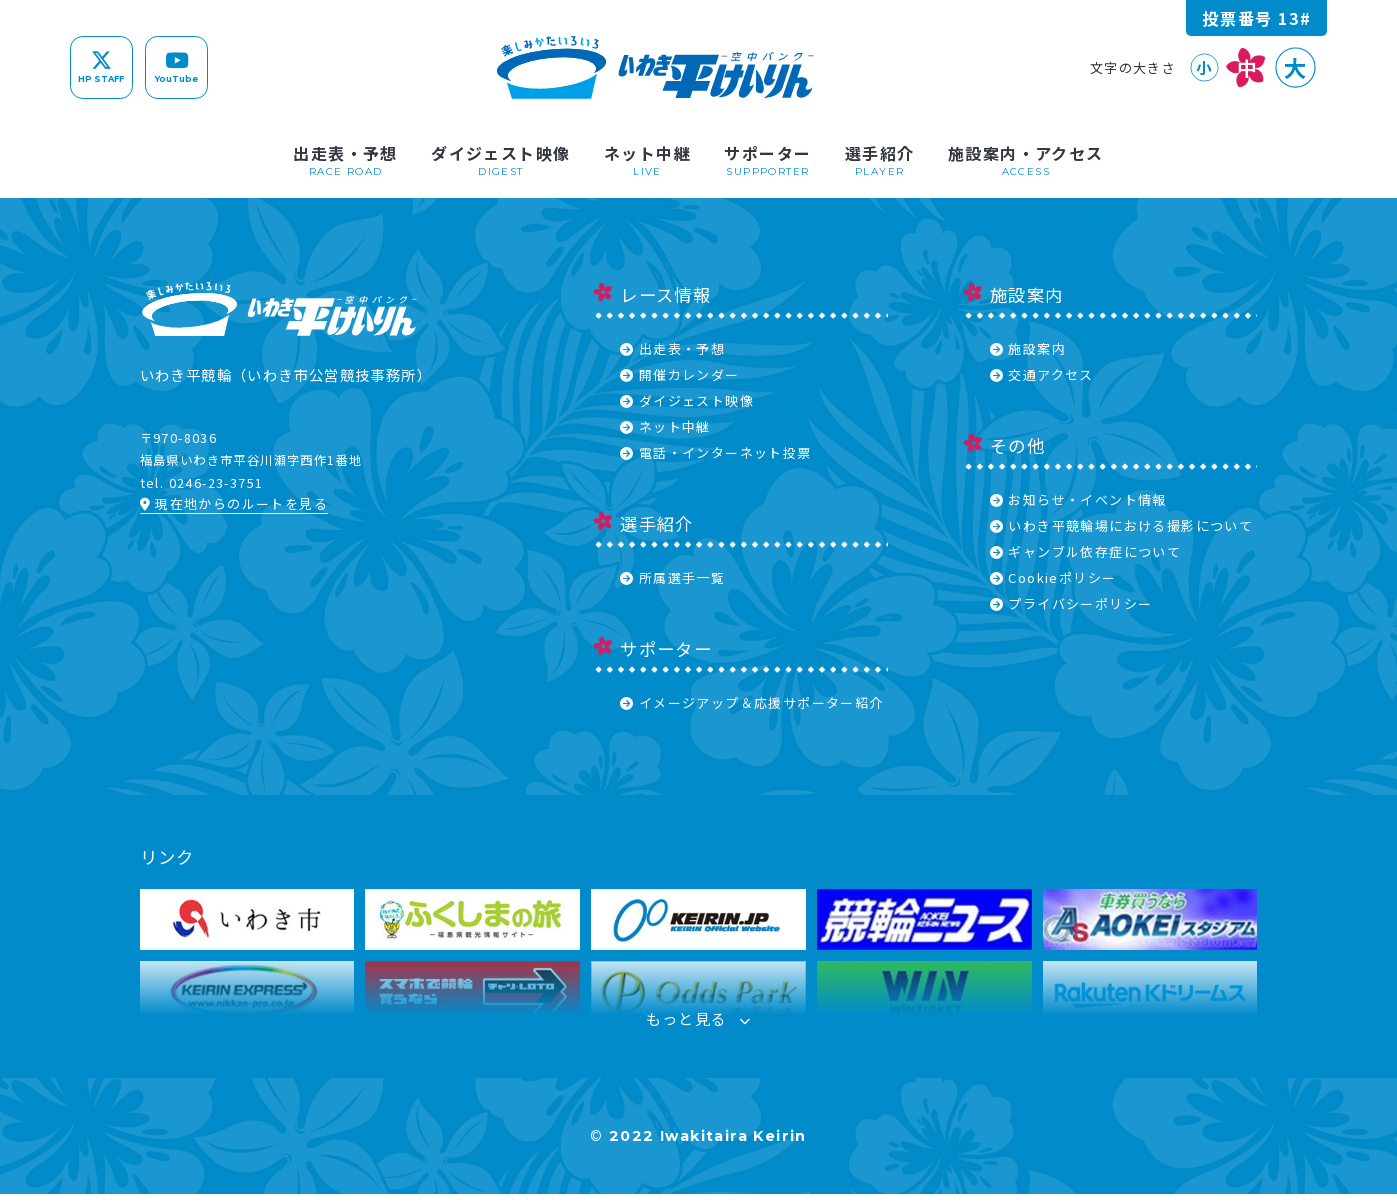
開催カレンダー (679, 374)
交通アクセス (1042, 374)
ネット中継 (665, 426)
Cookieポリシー (1053, 577)
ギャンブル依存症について (1085, 551)
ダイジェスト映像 (687, 400)
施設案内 (1028, 348)
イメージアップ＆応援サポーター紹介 (751, 702)
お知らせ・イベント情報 (1078, 499)
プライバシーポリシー (1071, 603)
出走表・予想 (672, 348)
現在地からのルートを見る (234, 503)
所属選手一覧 (672, 577)
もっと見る (699, 1024)
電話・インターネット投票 (715, 452)
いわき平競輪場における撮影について (1121, 525)
